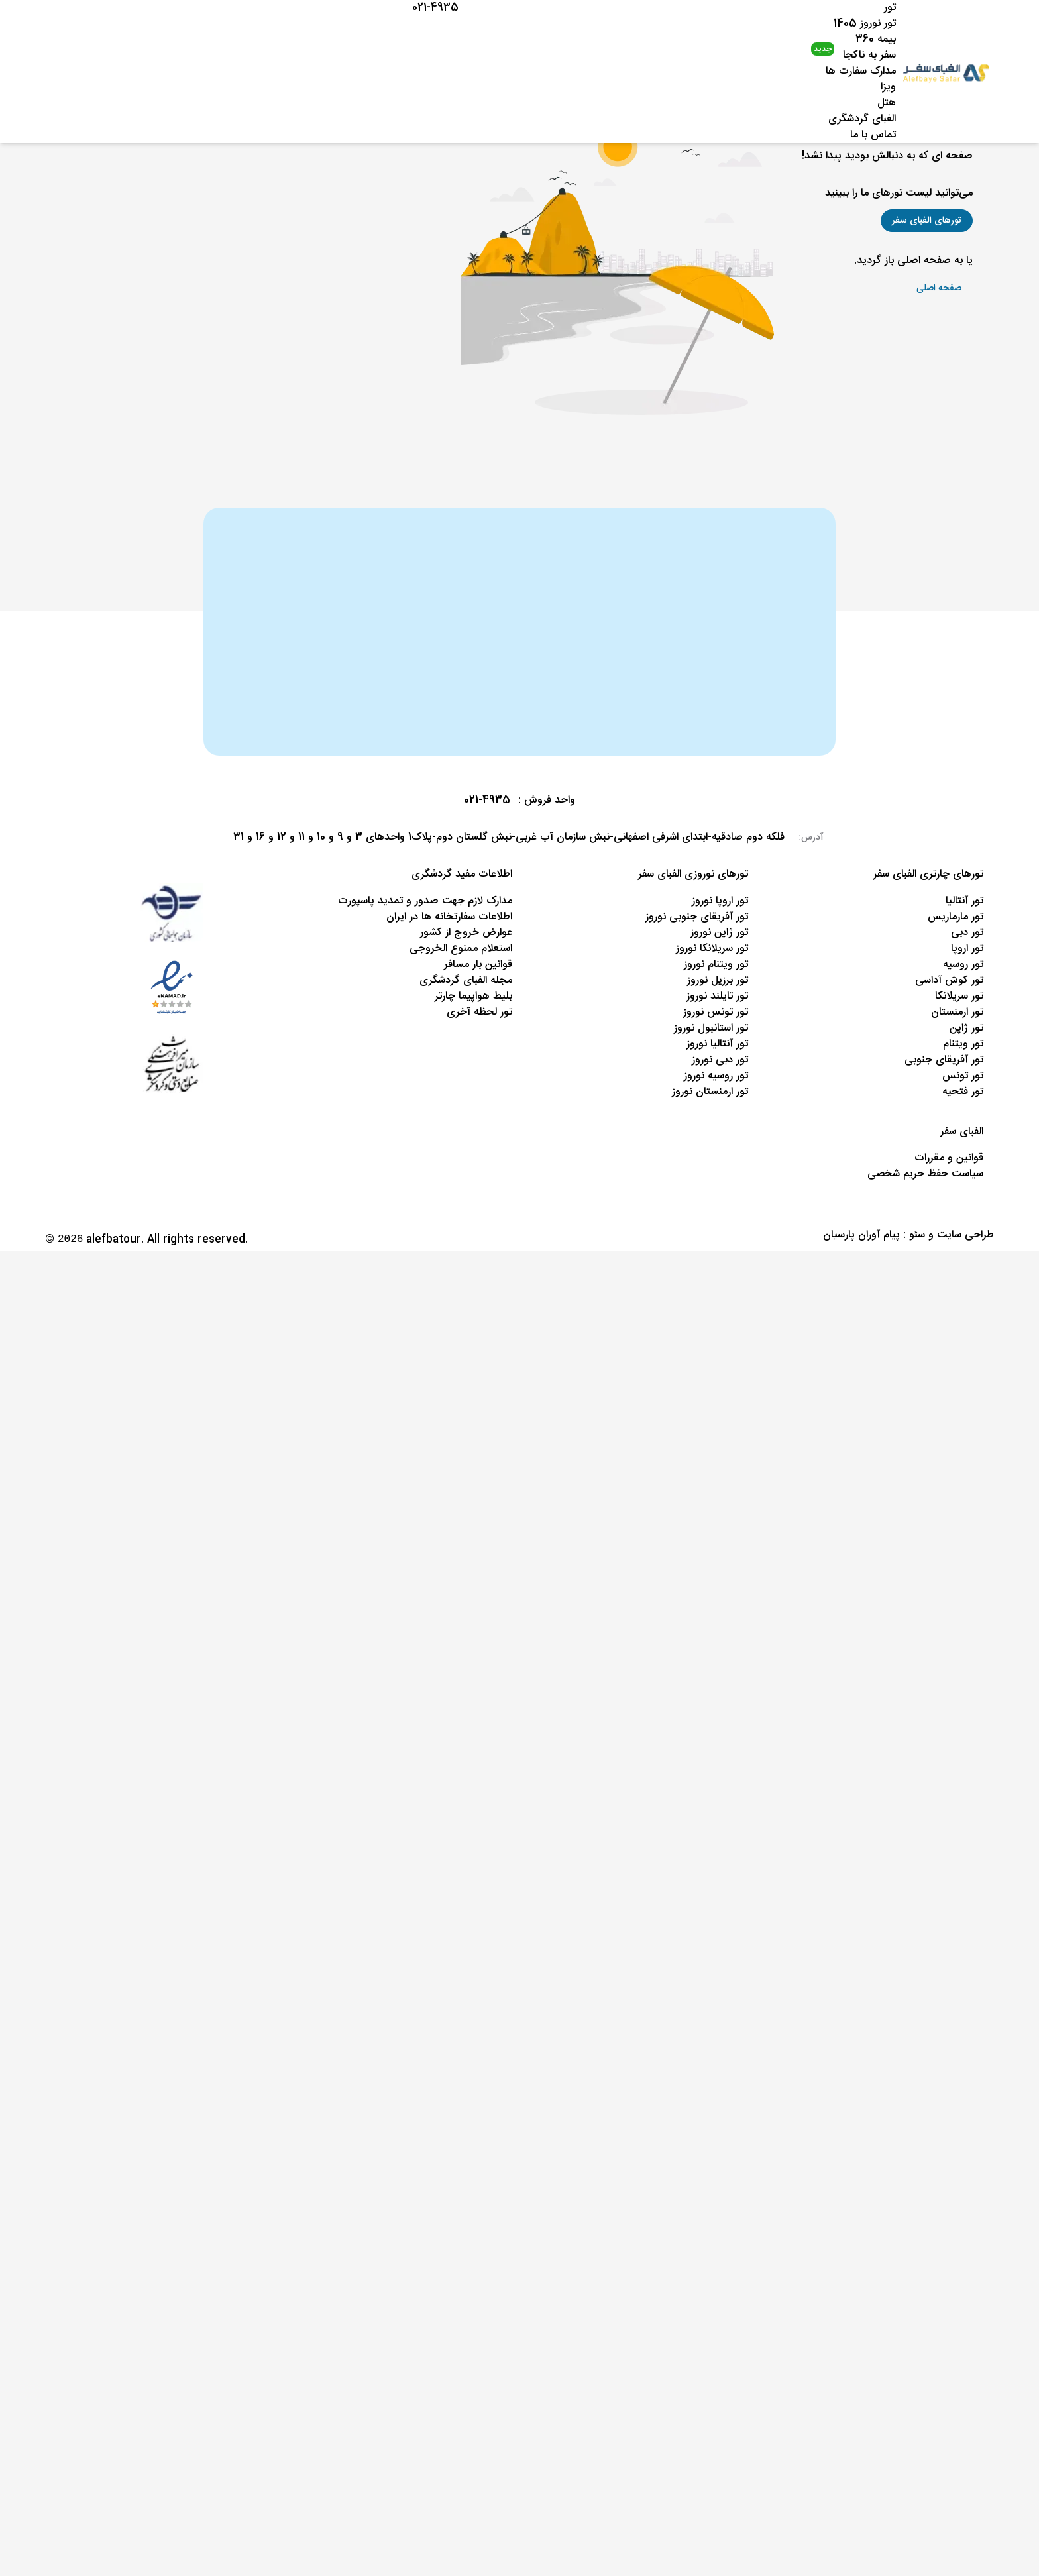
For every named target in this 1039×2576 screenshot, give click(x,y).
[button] (927, 220)
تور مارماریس (955, 917)
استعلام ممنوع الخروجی (461, 949)
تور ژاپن (966, 1028)
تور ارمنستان (957, 1012)
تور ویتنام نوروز (716, 965)
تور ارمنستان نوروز (710, 1092)
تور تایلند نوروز (717, 996)
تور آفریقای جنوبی (943, 1060)
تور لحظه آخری (479, 1012)
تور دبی (967, 933)
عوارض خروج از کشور (466, 933)
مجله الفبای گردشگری (465, 980)
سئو (917, 1235)
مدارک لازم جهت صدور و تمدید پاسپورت (425, 901)
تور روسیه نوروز (716, 1076)
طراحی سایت (965, 1235)
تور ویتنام (963, 1044)
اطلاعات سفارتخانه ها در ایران (449, 917)
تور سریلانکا (959, 996)
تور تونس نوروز (715, 1012)
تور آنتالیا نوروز (717, 1044)
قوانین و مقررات (948, 1158)
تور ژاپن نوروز (719, 933)
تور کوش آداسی (949, 980)
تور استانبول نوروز (711, 1028)
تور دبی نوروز (720, 1060)
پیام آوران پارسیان (861, 1235)
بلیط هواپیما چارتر (473, 996)
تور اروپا (967, 949)
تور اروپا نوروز (720, 901)
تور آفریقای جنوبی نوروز (696, 917)
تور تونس (962, 1076)
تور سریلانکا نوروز (712, 949)
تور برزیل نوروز (717, 980)
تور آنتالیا (964, 901)
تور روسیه (963, 965)
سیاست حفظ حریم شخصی (925, 1174)
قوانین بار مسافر (478, 965)
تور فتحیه (962, 1092)
